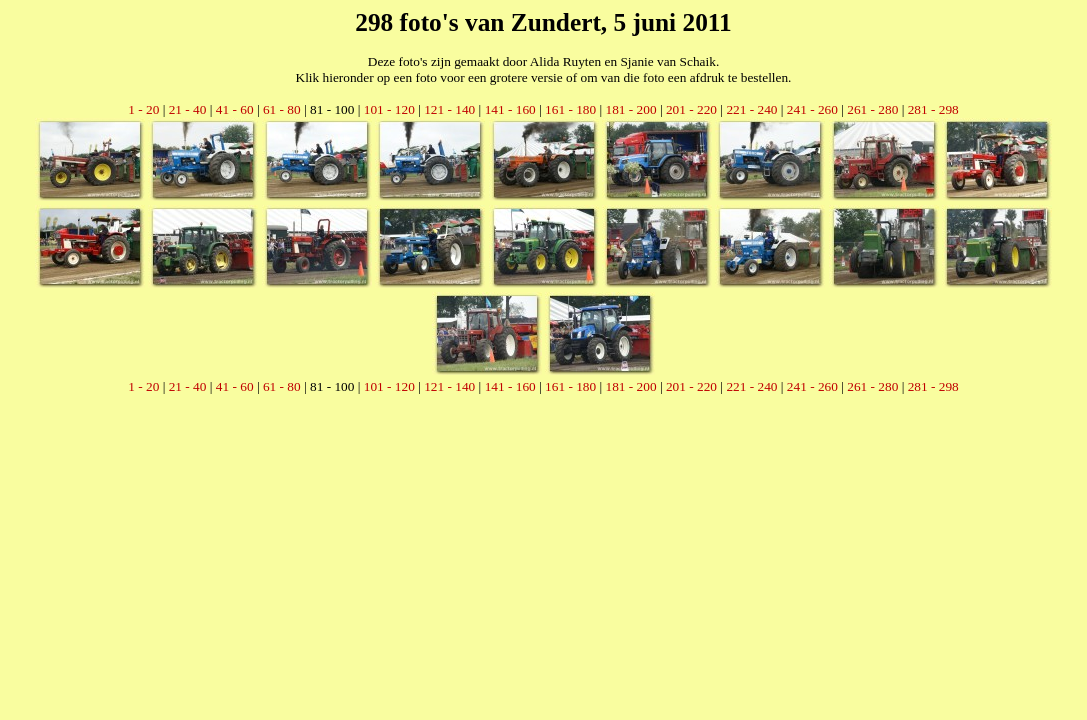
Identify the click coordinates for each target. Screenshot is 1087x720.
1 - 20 (143, 109)
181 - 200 (631, 109)
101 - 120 (389, 109)
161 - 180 (570, 109)
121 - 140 (449, 109)
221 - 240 (751, 109)
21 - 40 (188, 109)
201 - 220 (691, 109)
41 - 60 (235, 109)
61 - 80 (282, 109)
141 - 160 (510, 109)
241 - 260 (812, 109)
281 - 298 (933, 109)
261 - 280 (872, 109)
